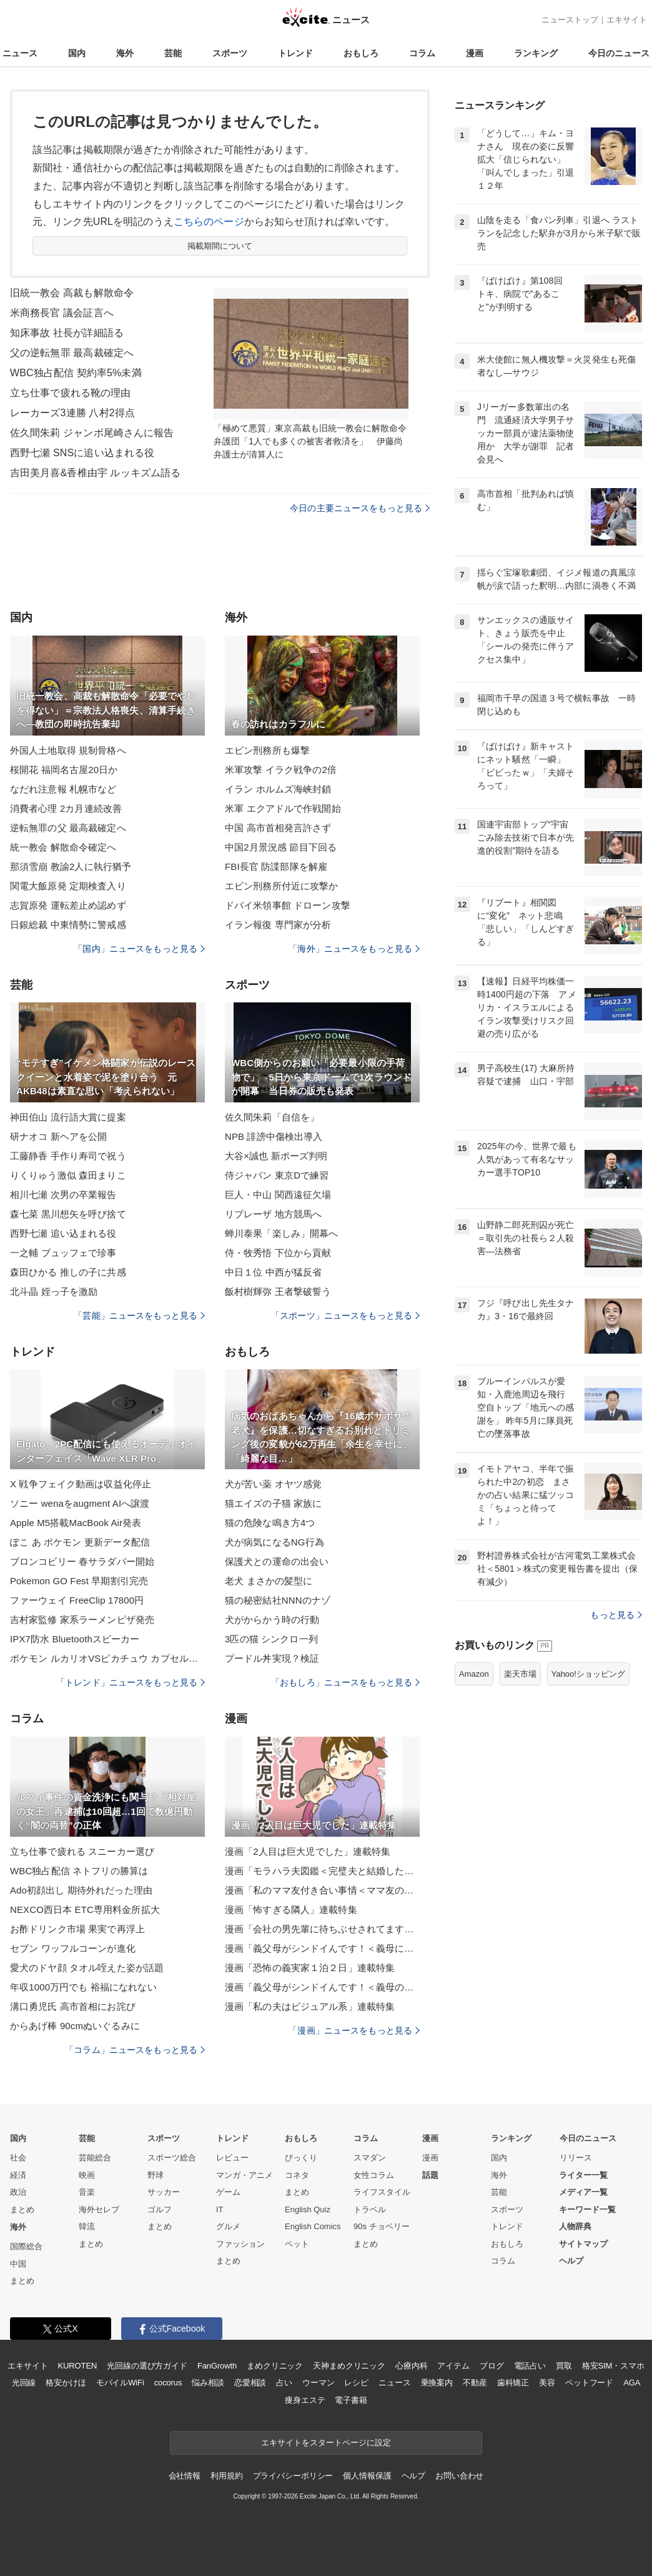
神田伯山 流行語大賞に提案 (68, 1117)
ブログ (492, 2365)
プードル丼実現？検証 (272, 1658)
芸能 (173, 53)
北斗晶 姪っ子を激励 (53, 1291)
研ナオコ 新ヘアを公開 (58, 1136)
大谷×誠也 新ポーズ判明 (276, 1156)
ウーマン (318, 2382)
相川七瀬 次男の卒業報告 (63, 1194)
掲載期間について (220, 246)
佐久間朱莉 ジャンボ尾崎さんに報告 (92, 432)
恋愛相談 (250, 2382)
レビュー (232, 2157)
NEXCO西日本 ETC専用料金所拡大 (85, 1909)
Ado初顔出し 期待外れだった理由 (81, 1890)
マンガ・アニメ (244, 2175)
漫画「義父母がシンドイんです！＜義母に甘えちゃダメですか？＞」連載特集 (322, 1948)
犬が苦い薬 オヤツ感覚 (273, 1484)
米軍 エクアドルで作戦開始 (283, 808)
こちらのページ (209, 221)
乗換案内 (437, 2382)
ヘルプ (571, 2260)
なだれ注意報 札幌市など (63, 789)
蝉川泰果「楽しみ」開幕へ (281, 1233)
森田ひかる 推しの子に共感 (68, 1272)
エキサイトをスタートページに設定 (326, 2442)
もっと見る (616, 1615)
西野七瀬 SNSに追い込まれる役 (82, 452)
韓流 (87, 2226)
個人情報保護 (367, 2475)
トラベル (369, 2209)
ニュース (19, 53)
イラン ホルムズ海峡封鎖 (278, 789)
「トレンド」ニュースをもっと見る (130, 1682)
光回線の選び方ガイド (147, 2365)
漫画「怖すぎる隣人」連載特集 (291, 1909)
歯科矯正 (513, 2382)
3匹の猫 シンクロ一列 (271, 1639)
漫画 (474, 53)
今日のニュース (619, 53)
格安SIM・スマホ (613, 2365)
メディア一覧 (583, 2192)
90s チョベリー (381, 2226)
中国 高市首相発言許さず (278, 827)
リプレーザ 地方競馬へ (273, 1214)
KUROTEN (77, 2365)
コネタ (297, 2175)
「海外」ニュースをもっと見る (354, 949)
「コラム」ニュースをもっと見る (135, 2050)
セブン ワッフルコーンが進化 (73, 1948)
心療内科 (411, 2365)
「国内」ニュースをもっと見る (139, 949)
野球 (155, 2175)
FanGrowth (217, 2365)
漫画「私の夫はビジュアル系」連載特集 (310, 2006)
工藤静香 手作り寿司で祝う (68, 1156)
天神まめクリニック (349, 2365)
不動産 (475, 2382)
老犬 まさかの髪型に (268, 1580)
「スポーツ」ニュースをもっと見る (345, 1315)
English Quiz (307, 2209)
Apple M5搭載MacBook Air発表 (75, 1522)
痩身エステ (305, 2400)
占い (284, 2382)
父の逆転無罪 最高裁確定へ (72, 352)
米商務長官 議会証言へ (62, 312)
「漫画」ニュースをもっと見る (354, 2030)
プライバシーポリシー (293, 2475)
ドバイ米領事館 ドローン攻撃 (287, 905)
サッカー (163, 2192)
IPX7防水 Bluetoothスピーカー (75, 1639)
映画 (87, 2175)
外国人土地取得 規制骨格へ (68, 750)
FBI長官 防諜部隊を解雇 (276, 866)
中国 (18, 2264)
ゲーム (228, 2192)
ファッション (240, 2244)
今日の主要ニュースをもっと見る (360, 508)
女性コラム (373, 2175)
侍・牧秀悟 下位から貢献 (278, 1252)
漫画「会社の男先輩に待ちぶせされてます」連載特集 (322, 1929)
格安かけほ (66, 2382)
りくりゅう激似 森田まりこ (68, 1175)
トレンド (295, 53)
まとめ (22, 2209)
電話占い (530, 2365)
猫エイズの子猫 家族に (273, 1503)
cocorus (168, 2382)
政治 (18, 2192)
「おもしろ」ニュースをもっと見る (345, 1682)
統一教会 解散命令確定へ (63, 847)
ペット (297, 2244)
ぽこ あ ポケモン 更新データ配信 (80, 1542)
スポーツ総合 (171, 2157)
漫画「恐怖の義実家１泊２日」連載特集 (310, 1967)
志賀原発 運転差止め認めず (68, 905)
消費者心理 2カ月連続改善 (66, 808)
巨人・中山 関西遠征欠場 (278, 1194)
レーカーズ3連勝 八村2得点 (72, 412)
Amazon (474, 1674)
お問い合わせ (459, 2475)
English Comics (313, 2226)
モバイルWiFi (120, 2382)
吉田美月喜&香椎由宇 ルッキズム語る (95, 472)
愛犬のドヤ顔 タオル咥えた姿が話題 (87, 1967)
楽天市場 (520, 1674)
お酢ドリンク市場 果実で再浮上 (77, 1929)
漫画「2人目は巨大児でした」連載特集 (308, 1851)
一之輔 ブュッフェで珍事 (63, 1252)
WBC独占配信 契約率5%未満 (76, 372)
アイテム (453, 2365)
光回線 (24, 2382)
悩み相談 (208, 2382)
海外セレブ (99, 2209)
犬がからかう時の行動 (272, 1619)
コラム (422, 53)
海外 (125, 53)
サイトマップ (583, 2244)
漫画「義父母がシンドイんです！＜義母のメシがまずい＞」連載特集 (322, 1987)
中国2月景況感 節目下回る (281, 847)
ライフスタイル (381, 2192)
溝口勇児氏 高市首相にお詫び (73, 2006)
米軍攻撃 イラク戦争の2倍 (281, 769)
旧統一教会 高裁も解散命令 (72, 292)
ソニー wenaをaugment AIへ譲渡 (80, 1503)
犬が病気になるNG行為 (274, 1542)
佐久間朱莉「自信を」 (272, 1117)
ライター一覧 (583, 2175)
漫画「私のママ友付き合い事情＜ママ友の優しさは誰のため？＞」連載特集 (322, 1890)
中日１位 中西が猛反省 (273, 1272)
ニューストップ (569, 19)
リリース (576, 2157)
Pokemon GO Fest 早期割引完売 (79, 1580)
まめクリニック (275, 2365)
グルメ (228, 2226)
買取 (564, 2365)
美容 (547, 2382)
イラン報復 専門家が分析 (278, 924)
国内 (77, 53)
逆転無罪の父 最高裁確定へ (68, 827)
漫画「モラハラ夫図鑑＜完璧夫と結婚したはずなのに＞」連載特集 (322, 1870)
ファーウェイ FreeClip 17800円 (77, 1600)
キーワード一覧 (587, 2209)
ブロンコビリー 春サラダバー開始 (82, 1561)
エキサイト (626, 19)
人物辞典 (575, 2226)
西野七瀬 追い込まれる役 (63, 1233)
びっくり (301, 2157)
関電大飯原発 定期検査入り (68, 886)
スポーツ (229, 53)
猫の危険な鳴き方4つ (270, 1522)
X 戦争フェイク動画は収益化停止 (80, 1484)
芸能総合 (95, 2157)
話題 (430, 2175)
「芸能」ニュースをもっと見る (139, 1315)
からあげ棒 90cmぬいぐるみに (75, 2025)
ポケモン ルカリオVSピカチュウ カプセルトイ (107, 1658)
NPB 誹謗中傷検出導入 (273, 1136)
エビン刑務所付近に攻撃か (281, 886)
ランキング (536, 53)
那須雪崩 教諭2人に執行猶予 (70, 866)
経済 (18, 2175)
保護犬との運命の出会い (276, 1561)
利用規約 (226, 2475)
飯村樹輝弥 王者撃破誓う (278, 1291)
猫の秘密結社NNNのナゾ (277, 1600)
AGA (631, 2382)
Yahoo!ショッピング (588, 1674)
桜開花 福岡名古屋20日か (63, 769)
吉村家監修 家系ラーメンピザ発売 (82, 1619)
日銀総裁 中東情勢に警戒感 (68, 924)
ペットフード (589, 2382)
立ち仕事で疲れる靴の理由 (70, 392)
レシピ (356, 2382)
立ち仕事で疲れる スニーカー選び (82, 1851)
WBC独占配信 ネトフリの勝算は (79, 1870)
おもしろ (360, 53)
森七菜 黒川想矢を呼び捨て (68, 1214)
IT (220, 2209)
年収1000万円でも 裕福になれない (83, 1987)
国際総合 (26, 2246)
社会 (18, 2157)
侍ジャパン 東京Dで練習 (276, 1175)
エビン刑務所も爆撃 (267, 750)
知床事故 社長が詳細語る (67, 332)
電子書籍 (351, 2400)
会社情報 (184, 2475)
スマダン (369, 2157)
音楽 (87, 2192)
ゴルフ (159, 2209)
